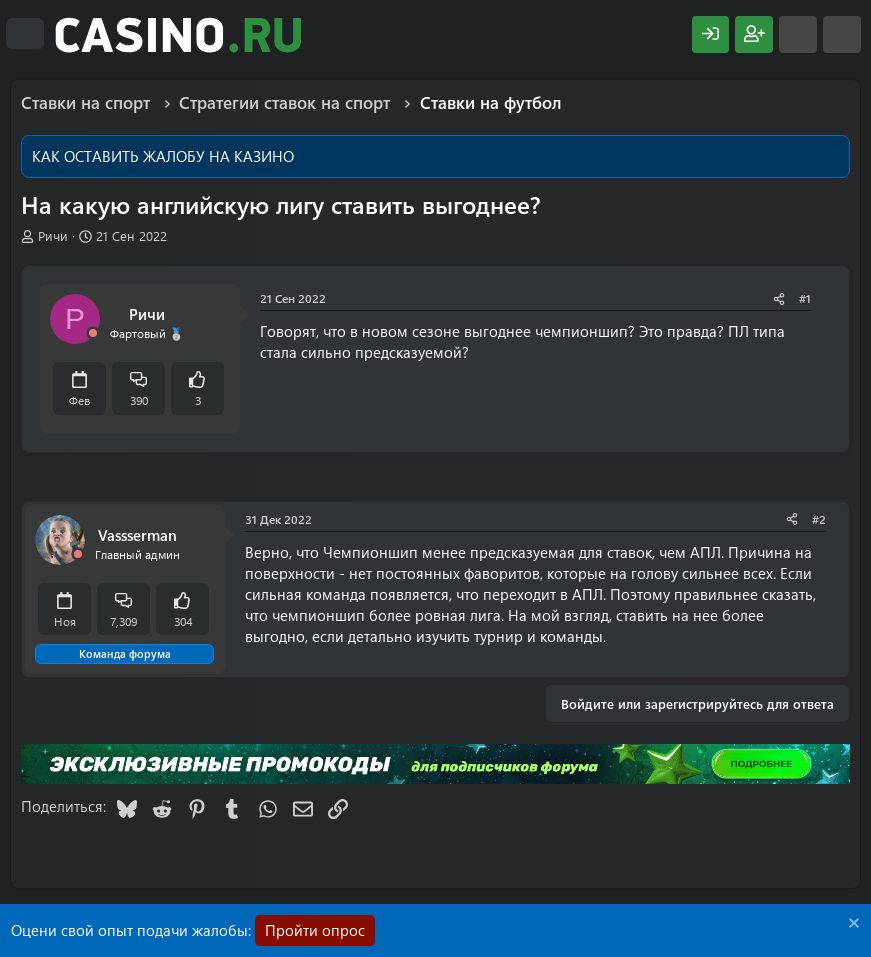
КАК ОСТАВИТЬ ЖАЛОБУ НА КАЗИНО (163, 156)
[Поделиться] (779, 298)
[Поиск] (842, 34)
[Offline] (93, 333)
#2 (819, 519)
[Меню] (25, 34)
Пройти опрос (315, 930)
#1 (805, 298)
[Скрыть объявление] (851, 925)
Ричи (53, 235)
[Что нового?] (798, 34)
